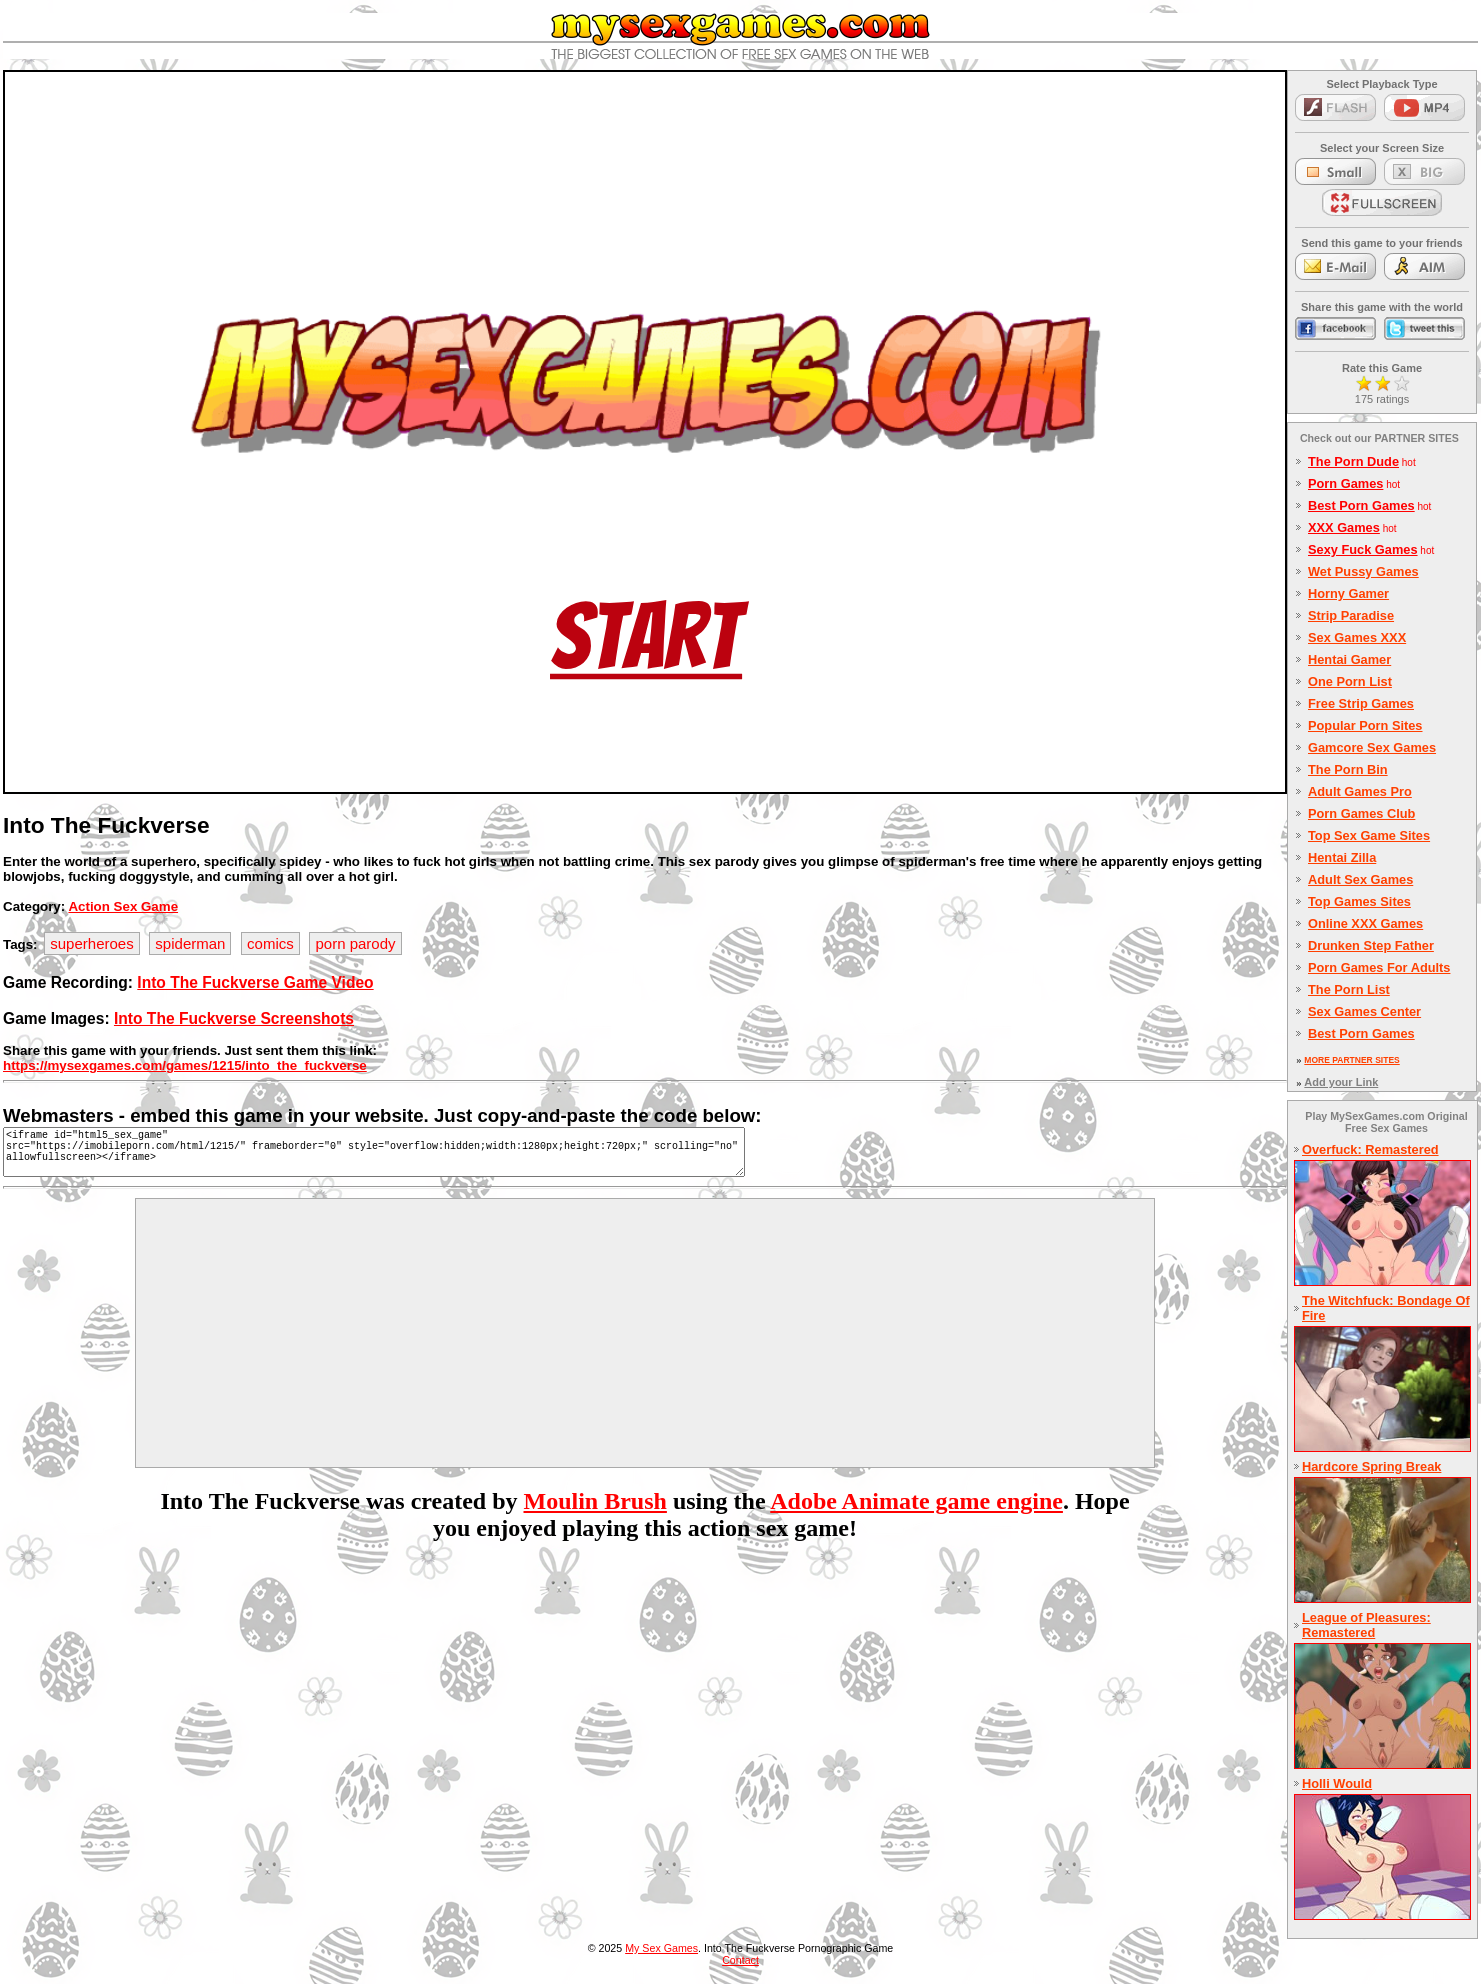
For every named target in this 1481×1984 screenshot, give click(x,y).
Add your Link (1341, 1082)
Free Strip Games (1361, 703)
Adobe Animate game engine (916, 1513)
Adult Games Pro (1360, 791)
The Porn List (1349, 989)
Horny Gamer (1348, 593)
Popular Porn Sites (1365, 725)
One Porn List (1350, 681)
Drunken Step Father (1371, 945)
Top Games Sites (1359, 901)
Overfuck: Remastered (1370, 1149)
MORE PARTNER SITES (1351, 1060)
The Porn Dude (1353, 461)
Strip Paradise (1351, 615)
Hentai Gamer (1349, 659)
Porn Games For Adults (1379, 967)
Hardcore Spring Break (1371, 1466)
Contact (740, 1960)
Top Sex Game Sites (1369, 835)
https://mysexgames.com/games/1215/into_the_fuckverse (185, 1065)
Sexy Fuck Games (1363, 549)
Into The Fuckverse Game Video (255, 982)
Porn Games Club (1361, 813)
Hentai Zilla (1342, 857)
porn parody (355, 943)
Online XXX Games (1365, 923)
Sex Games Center (1364, 1011)
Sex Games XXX (1357, 637)
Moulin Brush (595, 1513)
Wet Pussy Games (1363, 571)
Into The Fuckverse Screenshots (234, 1018)
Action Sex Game (123, 906)
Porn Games (1345, 483)
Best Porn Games (1361, 505)
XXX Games (1344, 527)
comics (270, 943)
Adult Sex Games (1360, 879)
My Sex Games (661, 1948)
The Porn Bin (1348, 769)
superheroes (91, 943)
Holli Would (1337, 1783)
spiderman (190, 943)
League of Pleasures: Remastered (1366, 1625)
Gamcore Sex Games (1372, 747)
